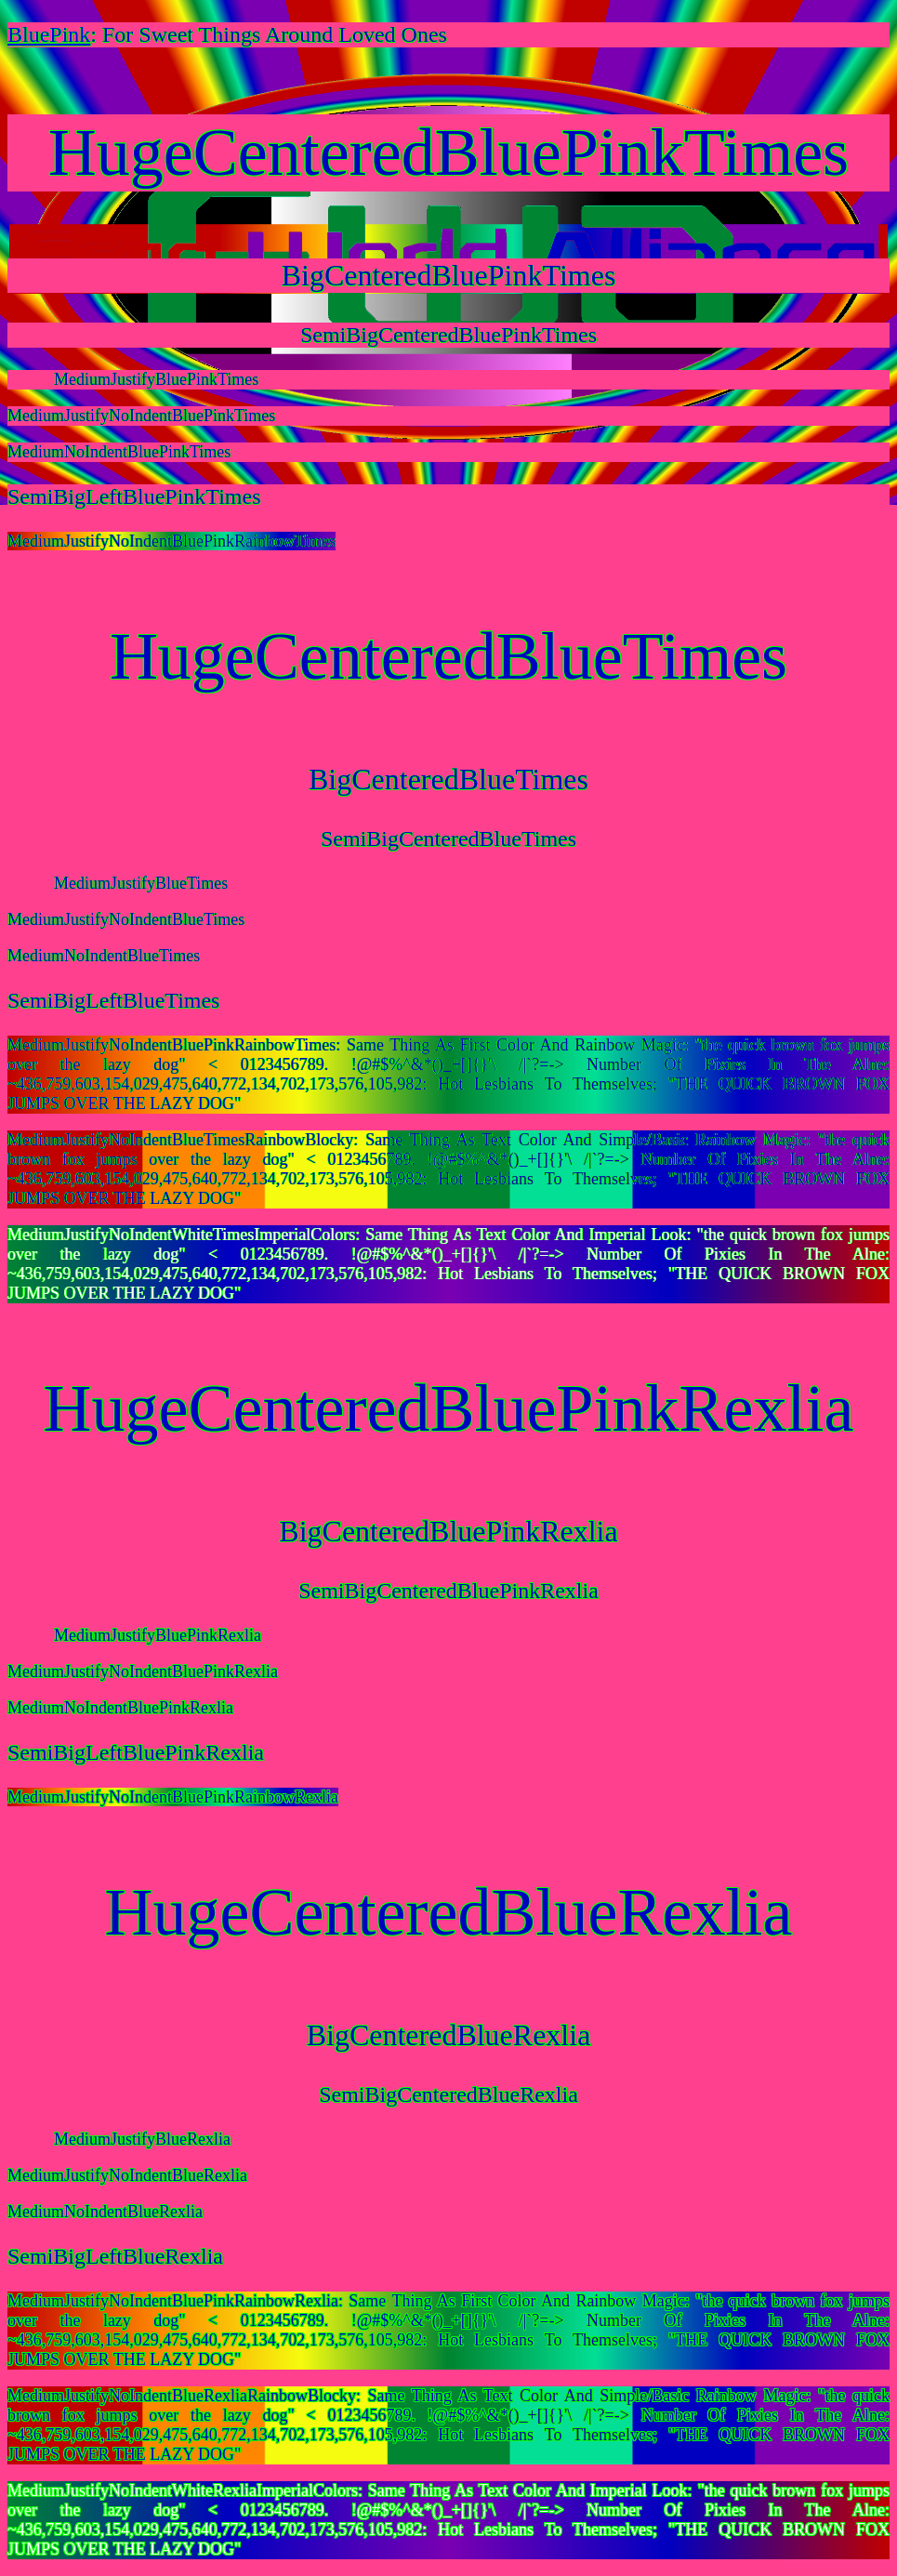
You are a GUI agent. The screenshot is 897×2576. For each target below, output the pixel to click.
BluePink (48, 34)
